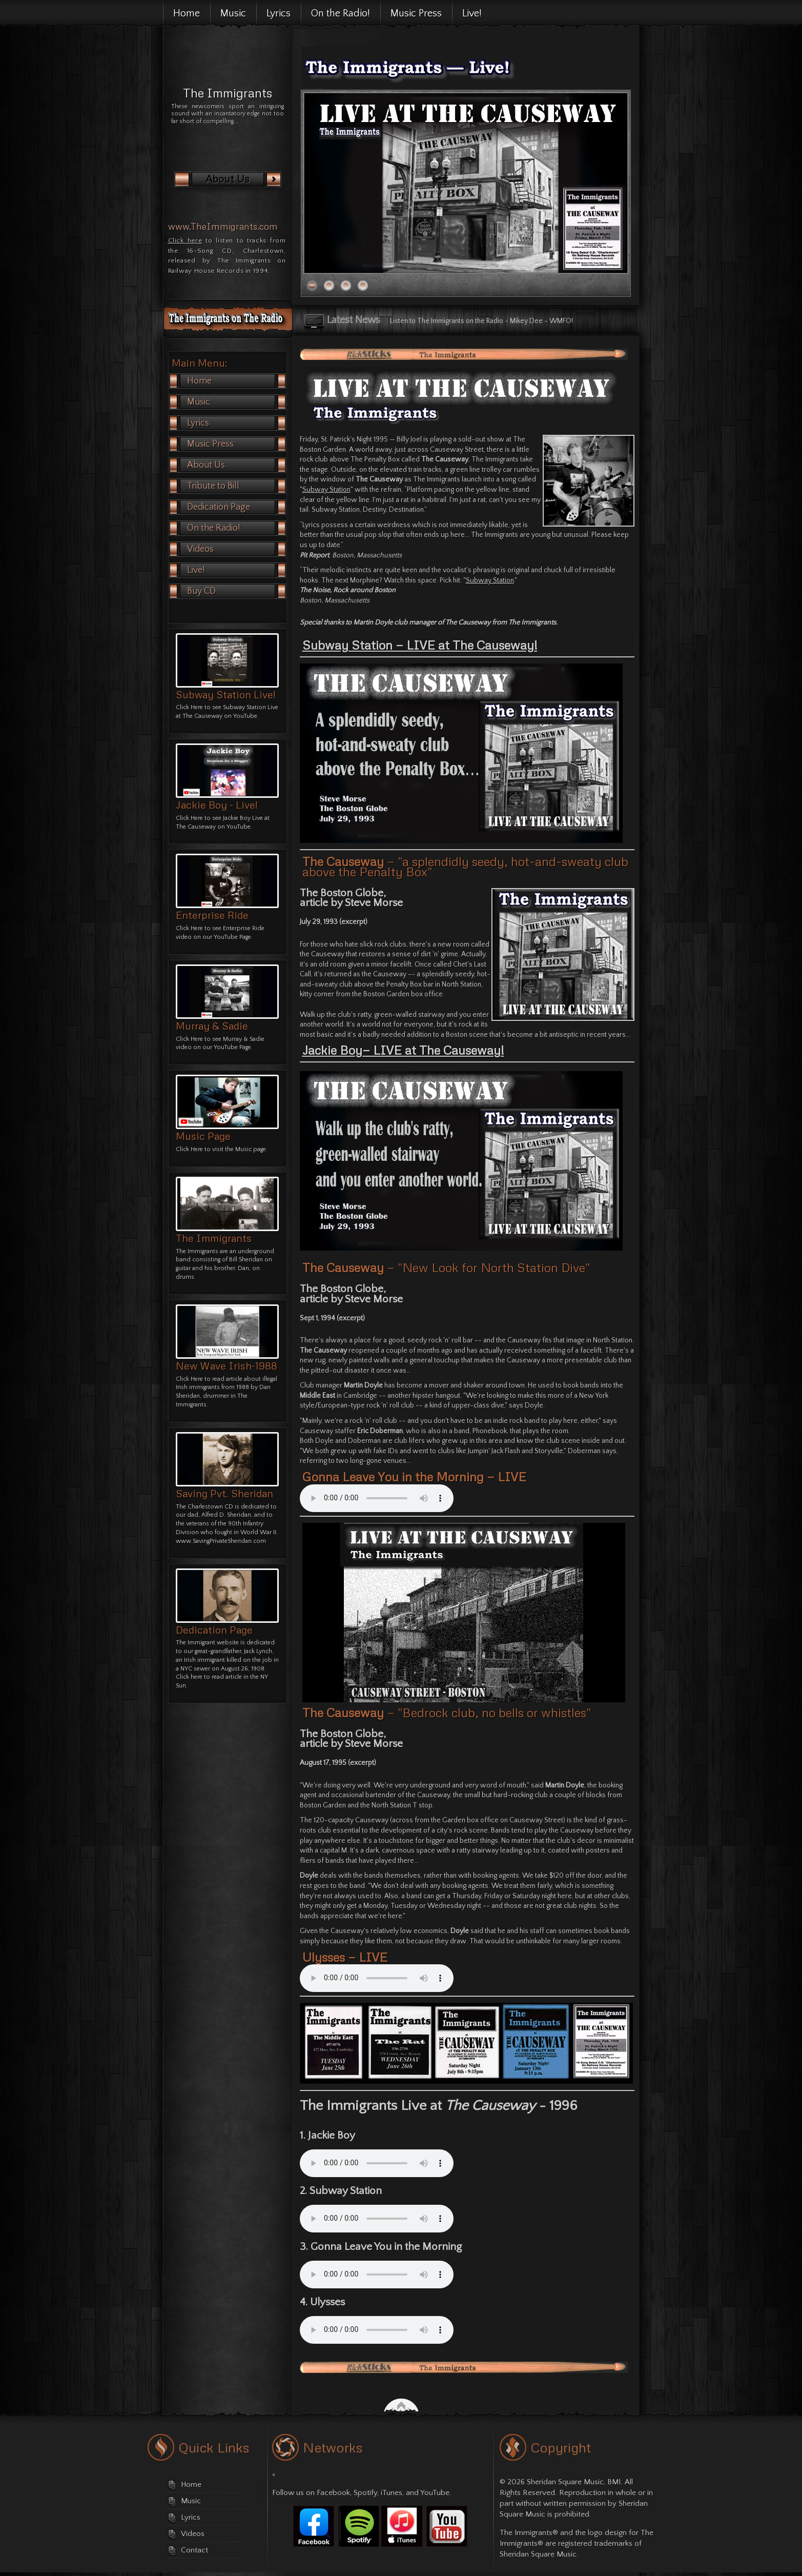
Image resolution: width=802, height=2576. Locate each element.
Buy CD (201, 591)
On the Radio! (213, 528)
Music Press (236, 444)
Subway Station (326, 490)
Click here (185, 240)
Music (198, 402)
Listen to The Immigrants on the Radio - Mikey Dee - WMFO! (481, 321)
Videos (200, 549)
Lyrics (236, 423)
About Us (206, 465)
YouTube (434, 2492)
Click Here (189, 707)
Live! (196, 570)
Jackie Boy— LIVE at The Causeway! (403, 1049)
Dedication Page (218, 507)
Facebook (333, 2492)
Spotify (365, 2492)
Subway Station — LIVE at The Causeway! (420, 644)
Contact (194, 2550)
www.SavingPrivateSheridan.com (221, 1541)
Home (199, 381)
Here (197, 1149)
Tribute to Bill (213, 486)
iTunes (391, 2492)
